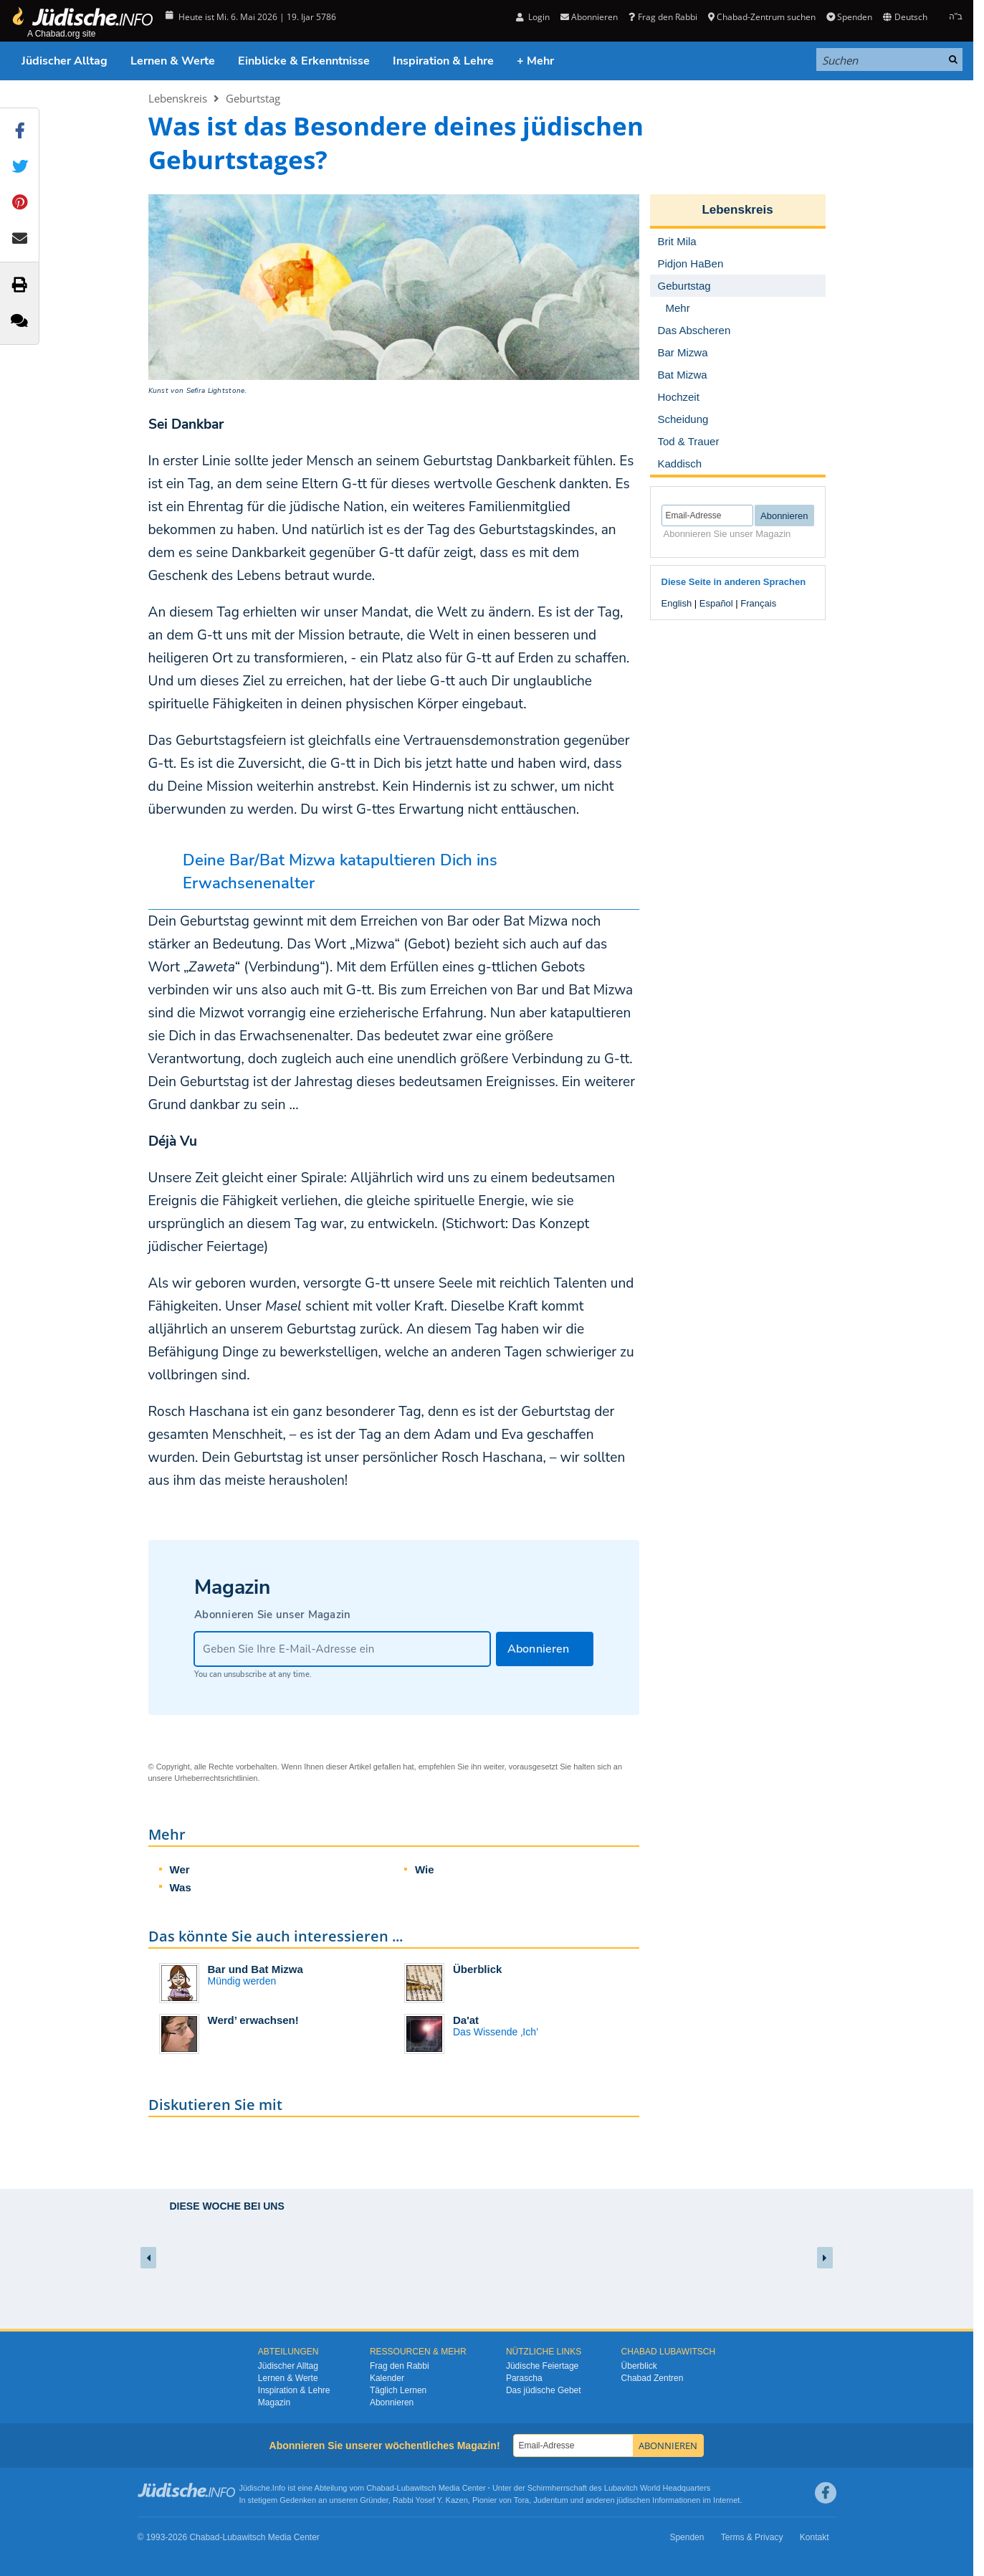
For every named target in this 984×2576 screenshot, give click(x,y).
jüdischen (633, 2500)
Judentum (550, 2500)
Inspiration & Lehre (443, 61)
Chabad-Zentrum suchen (762, 17)
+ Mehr (535, 61)
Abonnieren (589, 17)
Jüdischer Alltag (65, 61)
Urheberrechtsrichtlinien (215, 1778)
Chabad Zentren (652, 2378)
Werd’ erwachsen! (253, 2020)
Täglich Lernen (398, 2390)
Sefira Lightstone (215, 391)
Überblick (477, 1969)
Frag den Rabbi (663, 17)
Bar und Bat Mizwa (255, 1969)
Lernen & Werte (172, 61)
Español (716, 603)
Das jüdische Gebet (543, 2390)
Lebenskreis (177, 98)
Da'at (466, 2020)
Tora (521, 2500)
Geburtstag (253, 98)
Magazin (274, 2402)
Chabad (380, 2488)
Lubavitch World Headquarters (657, 2488)
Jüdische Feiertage (542, 2366)
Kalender (387, 2378)
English (676, 603)
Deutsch (905, 17)
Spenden (849, 17)
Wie (424, 1869)
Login (533, 17)
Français (758, 603)
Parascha (524, 2378)
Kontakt (814, 2537)
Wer (180, 1869)
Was (180, 1887)
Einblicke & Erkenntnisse (304, 61)
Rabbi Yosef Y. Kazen (430, 2500)
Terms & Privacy (752, 2537)
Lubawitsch (416, 2488)
